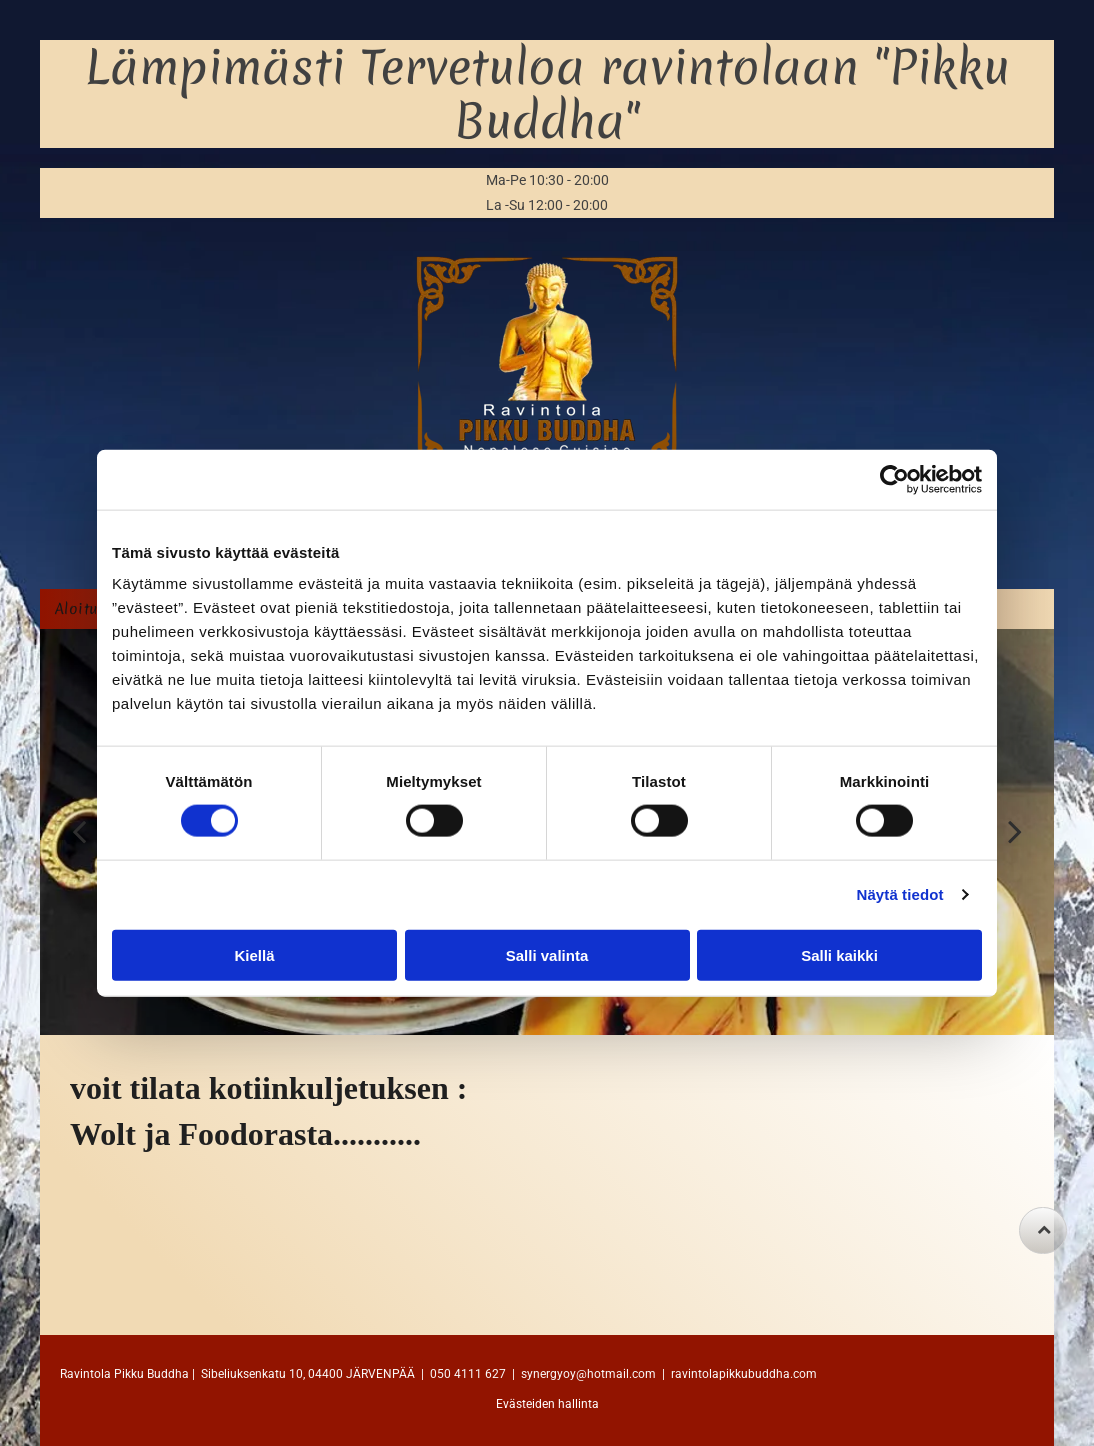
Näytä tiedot (900, 894)
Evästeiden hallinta (547, 1404)
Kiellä (254, 954)
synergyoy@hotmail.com (588, 1374)
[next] (1015, 831)
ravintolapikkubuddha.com (744, 1374)
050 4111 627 (468, 1374)
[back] (79, 831)
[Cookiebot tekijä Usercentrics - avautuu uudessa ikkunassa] (894, 479)
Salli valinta (547, 954)
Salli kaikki (839, 954)
